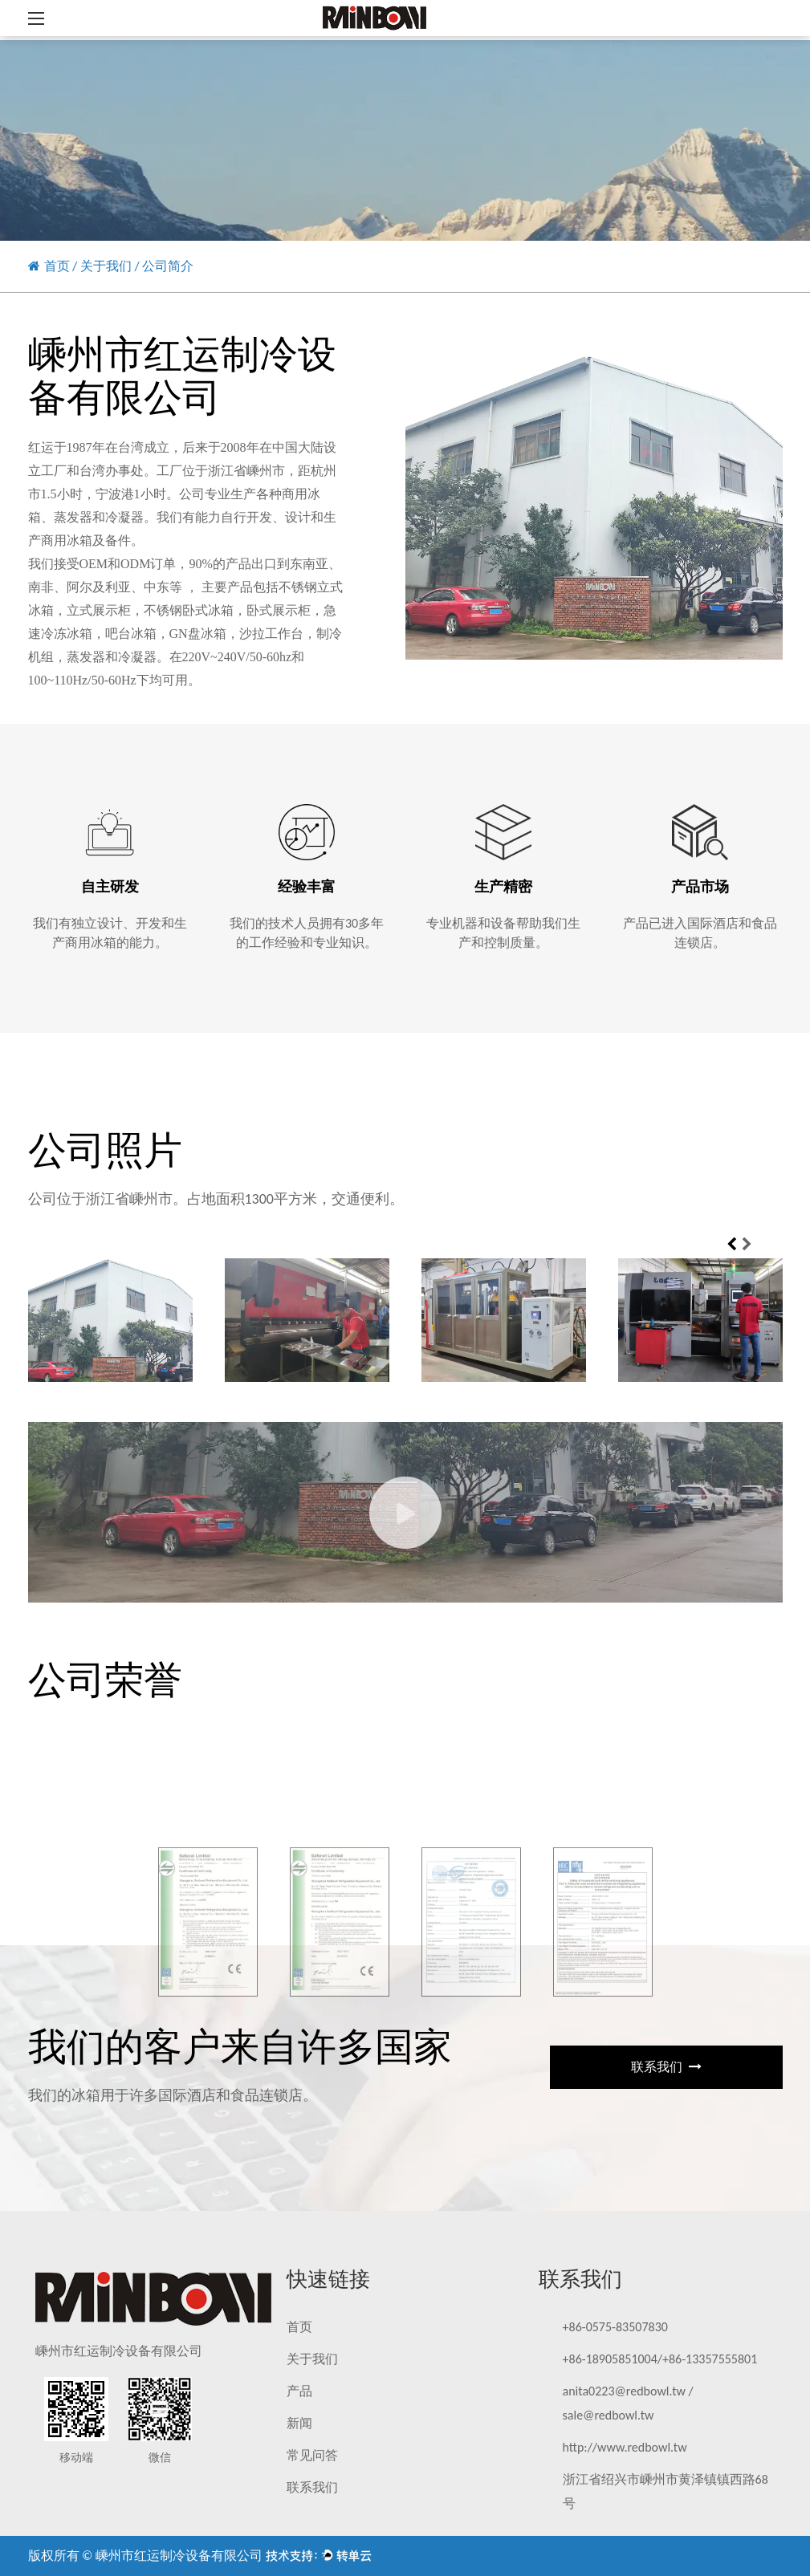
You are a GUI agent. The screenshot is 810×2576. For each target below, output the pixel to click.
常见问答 (312, 2455)
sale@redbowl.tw (608, 2415)
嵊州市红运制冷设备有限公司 (179, 2555)
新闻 (299, 2423)
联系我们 (666, 2066)
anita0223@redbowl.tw (624, 2391)
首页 (57, 266)
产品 (299, 2391)
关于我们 (106, 266)
